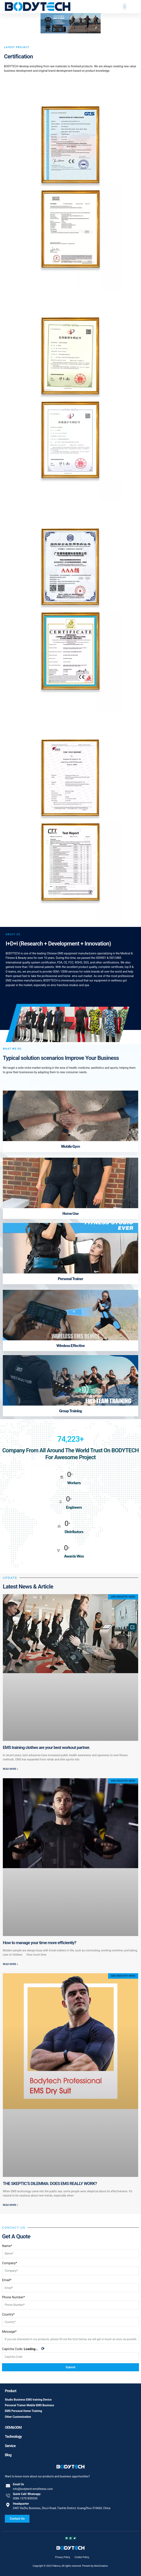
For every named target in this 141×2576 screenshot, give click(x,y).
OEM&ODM (13, 2427)
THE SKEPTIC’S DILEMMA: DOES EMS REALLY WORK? (50, 2183)
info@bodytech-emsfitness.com (33, 2489)
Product (10, 2391)
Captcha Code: (23, 2349)
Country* (8, 2314)
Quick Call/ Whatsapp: (27, 2494)
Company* (9, 2263)
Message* (9, 2332)
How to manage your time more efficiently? (39, 1942)
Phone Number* (13, 2297)
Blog (8, 2455)
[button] (124, 6)
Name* (7, 2246)
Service (10, 2446)
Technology (13, 2436)
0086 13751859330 (25, 2498)
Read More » (10, 1769)
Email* (6, 2280)
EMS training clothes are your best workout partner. (46, 1747)
